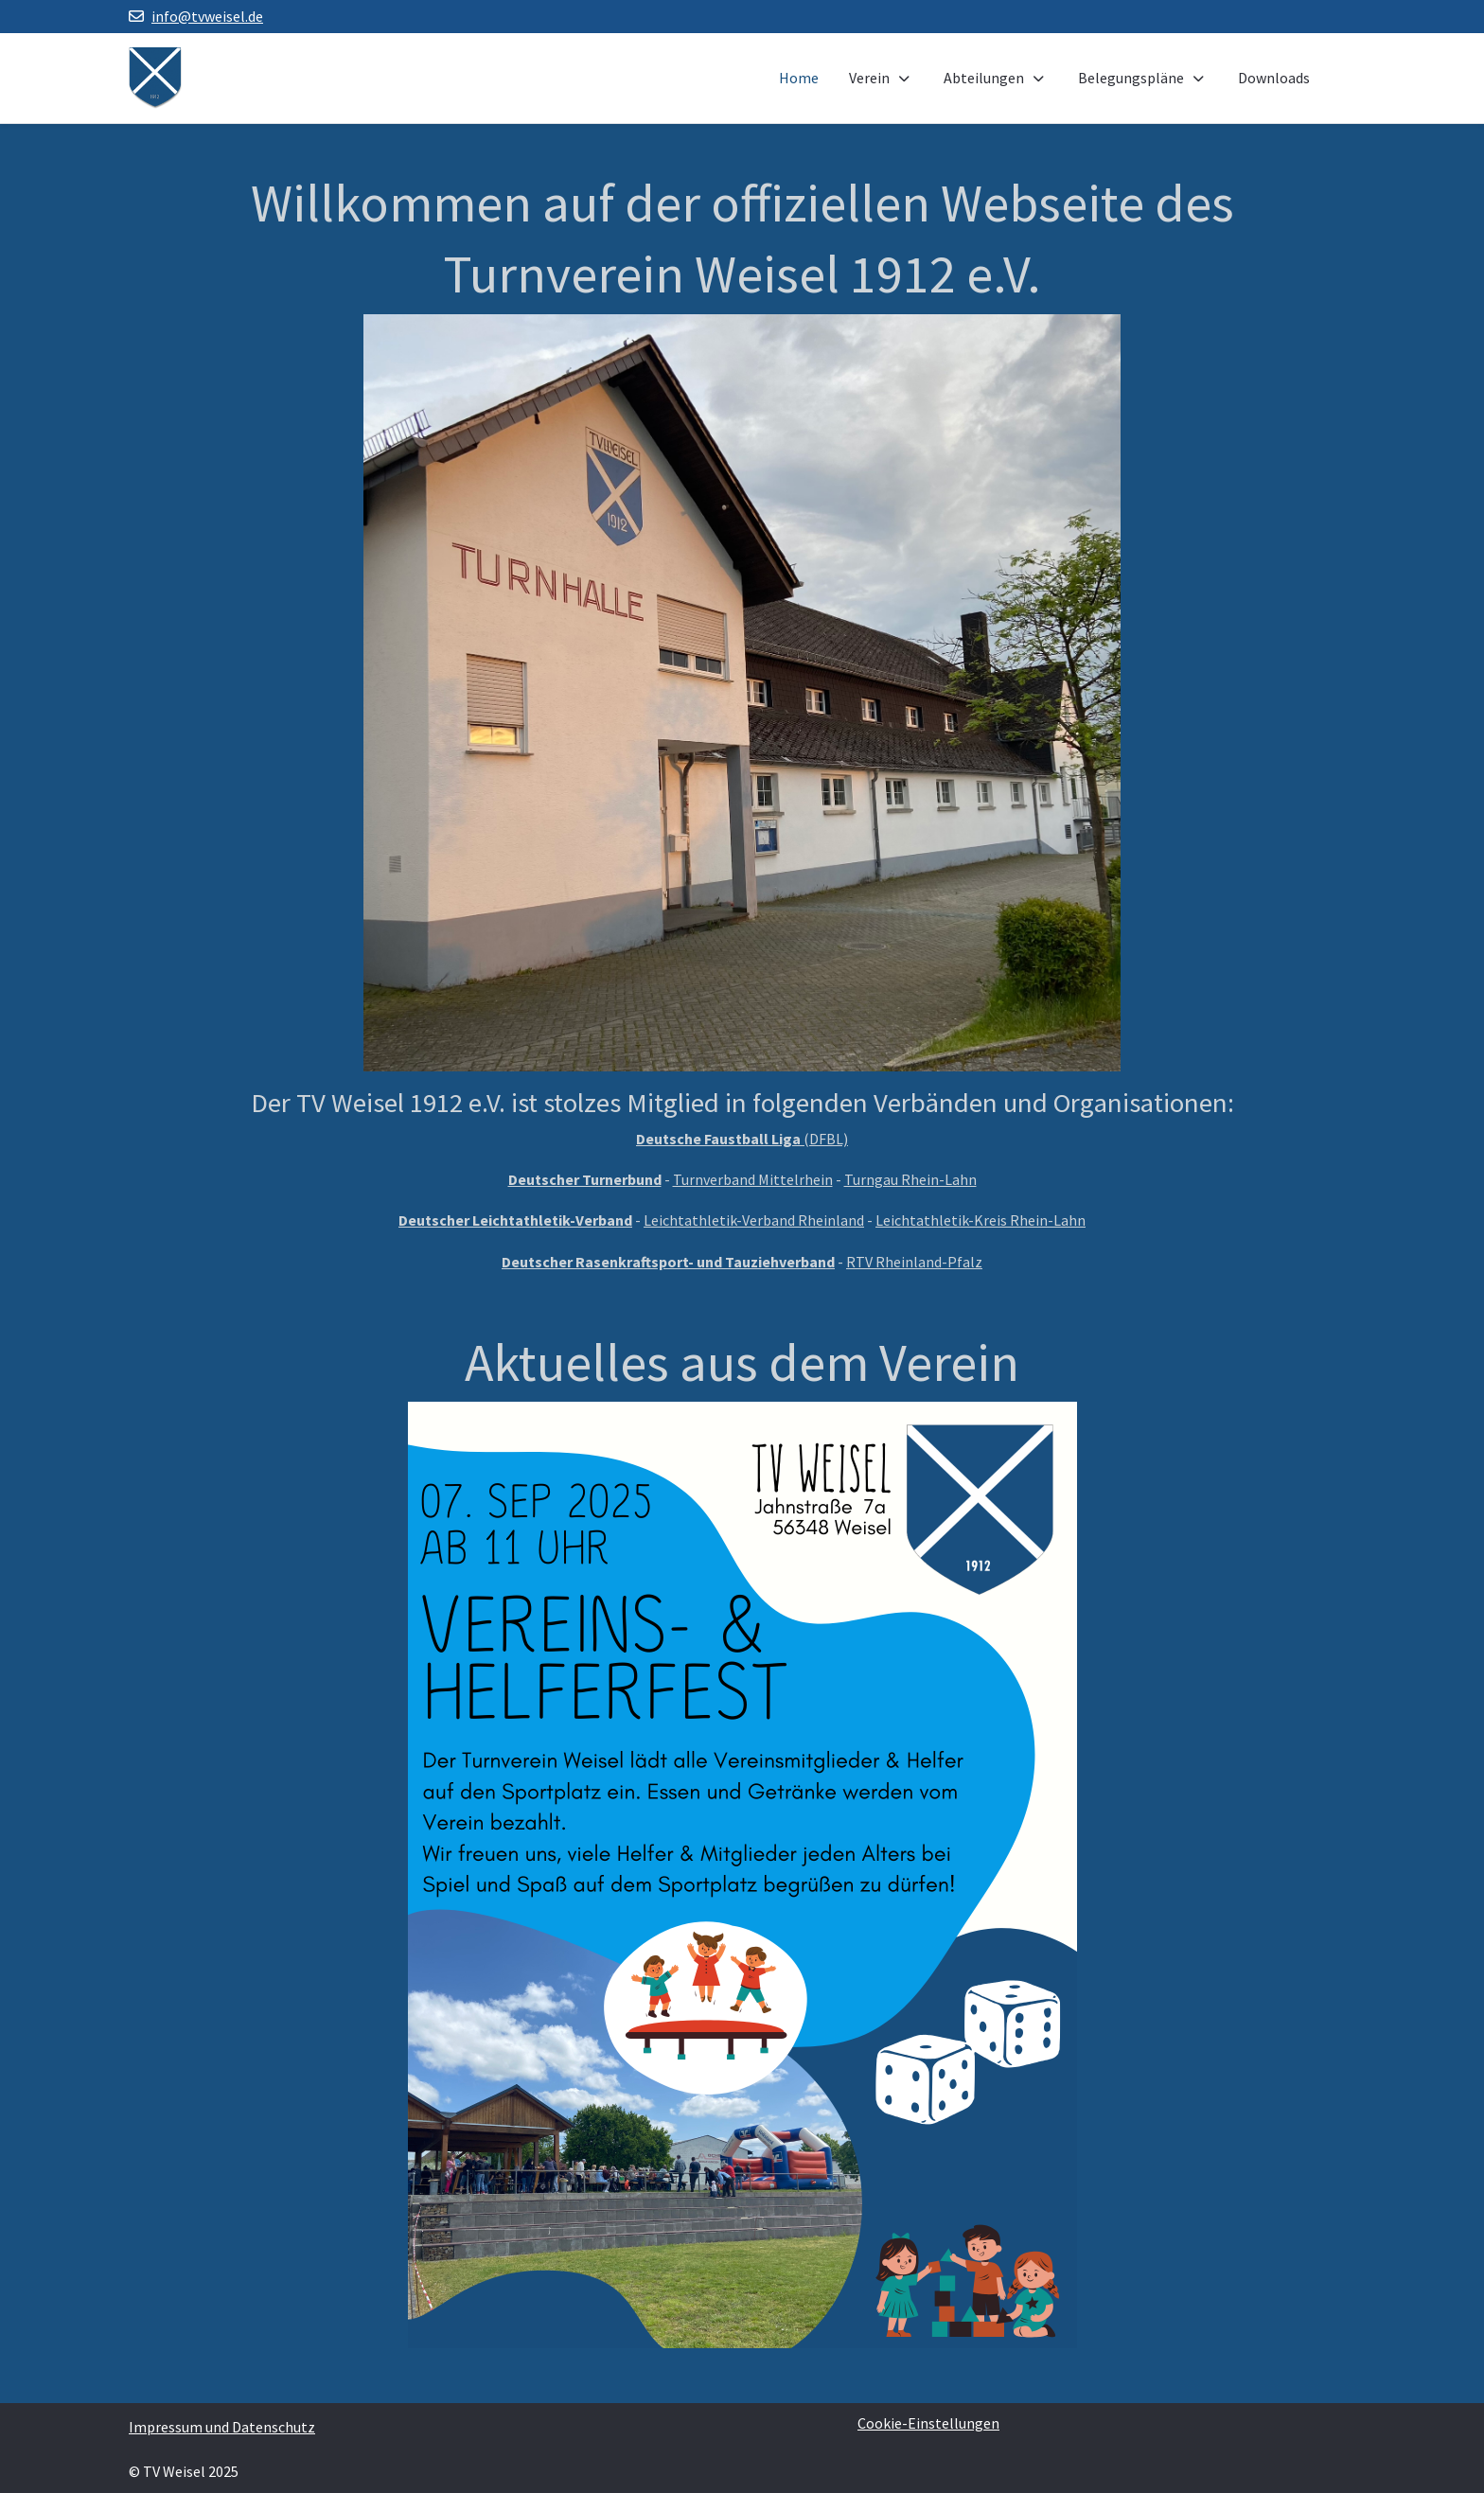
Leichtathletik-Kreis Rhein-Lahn (980, 1220)
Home (799, 77)
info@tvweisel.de (207, 16)
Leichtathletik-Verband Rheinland (754, 1220)
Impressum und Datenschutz (222, 2426)
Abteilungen (996, 78)
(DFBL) (742, 1138)
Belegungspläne (1143, 78)
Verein (881, 78)
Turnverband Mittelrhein (753, 1179)
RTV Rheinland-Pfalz (914, 1261)
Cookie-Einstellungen (928, 2422)
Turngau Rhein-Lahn (910, 1179)
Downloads (1274, 77)
